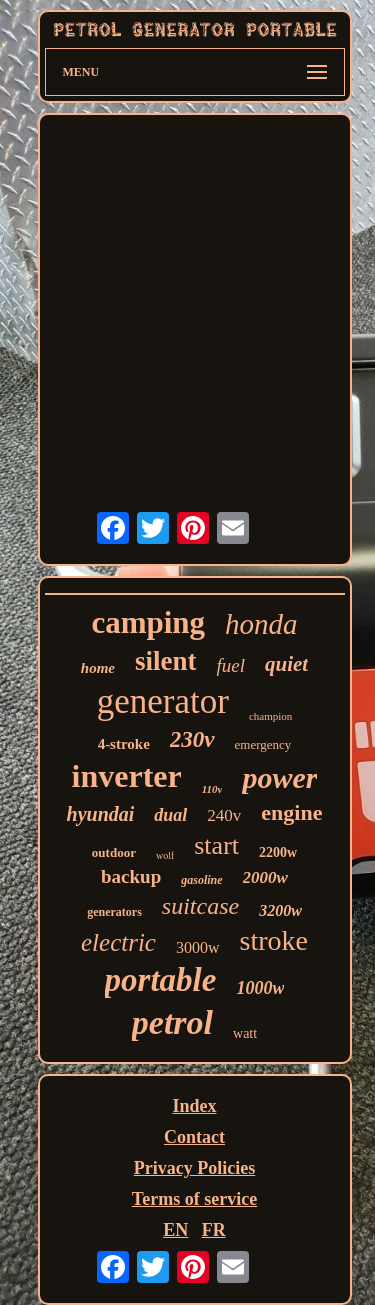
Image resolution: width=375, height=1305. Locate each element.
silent (166, 661)
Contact (194, 1137)
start (216, 845)
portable (161, 980)
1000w (260, 988)
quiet (286, 664)
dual (170, 815)
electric (118, 942)
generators (114, 912)
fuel (231, 665)
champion (270, 716)
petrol (172, 1022)
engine (291, 812)
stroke (274, 940)
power (279, 777)
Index (194, 1106)
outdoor (114, 852)
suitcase (200, 906)
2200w (278, 852)
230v (192, 739)
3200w (280, 910)
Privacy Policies (194, 1168)
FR (214, 1230)
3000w (198, 947)
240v (224, 815)
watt (245, 1033)
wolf (165, 855)
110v (212, 789)
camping (148, 622)
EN (175, 1230)
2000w (265, 877)
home (98, 668)
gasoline (201, 880)
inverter (127, 776)
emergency (263, 744)
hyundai (101, 814)
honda (261, 624)
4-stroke (124, 744)
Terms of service (194, 1199)
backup (131, 876)
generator (163, 701)
